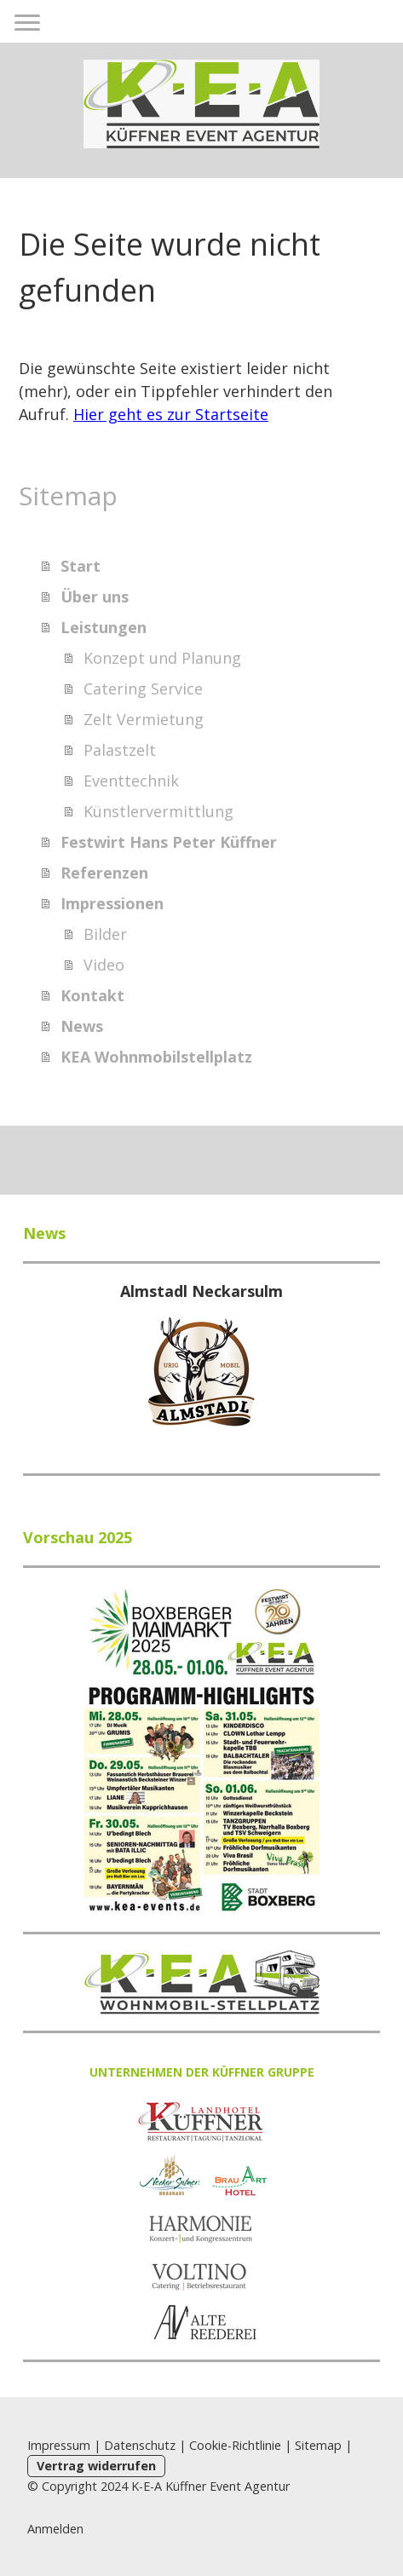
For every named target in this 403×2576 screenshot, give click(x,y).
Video (103, 964)
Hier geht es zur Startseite (170, 414)
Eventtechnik (131, 780)
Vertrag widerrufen (96, 2466)
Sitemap (318, 2445)
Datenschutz (140, 2445)
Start (80, 566)
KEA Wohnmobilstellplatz (156, 1056)
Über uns (94, 596)
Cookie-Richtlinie (235, 2445)
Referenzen (104, 872)
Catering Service (143, 688)
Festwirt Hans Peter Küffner (168, 842)
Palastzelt (119, 750)
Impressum (58, 2445)
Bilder (105, 934)
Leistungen (103, 627)
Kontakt (92, 995)
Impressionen (112, 903)
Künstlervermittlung (158, 811)
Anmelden (55, 2529)
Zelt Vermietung (143, 719)
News (81, 1026)
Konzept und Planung (162, 658)
